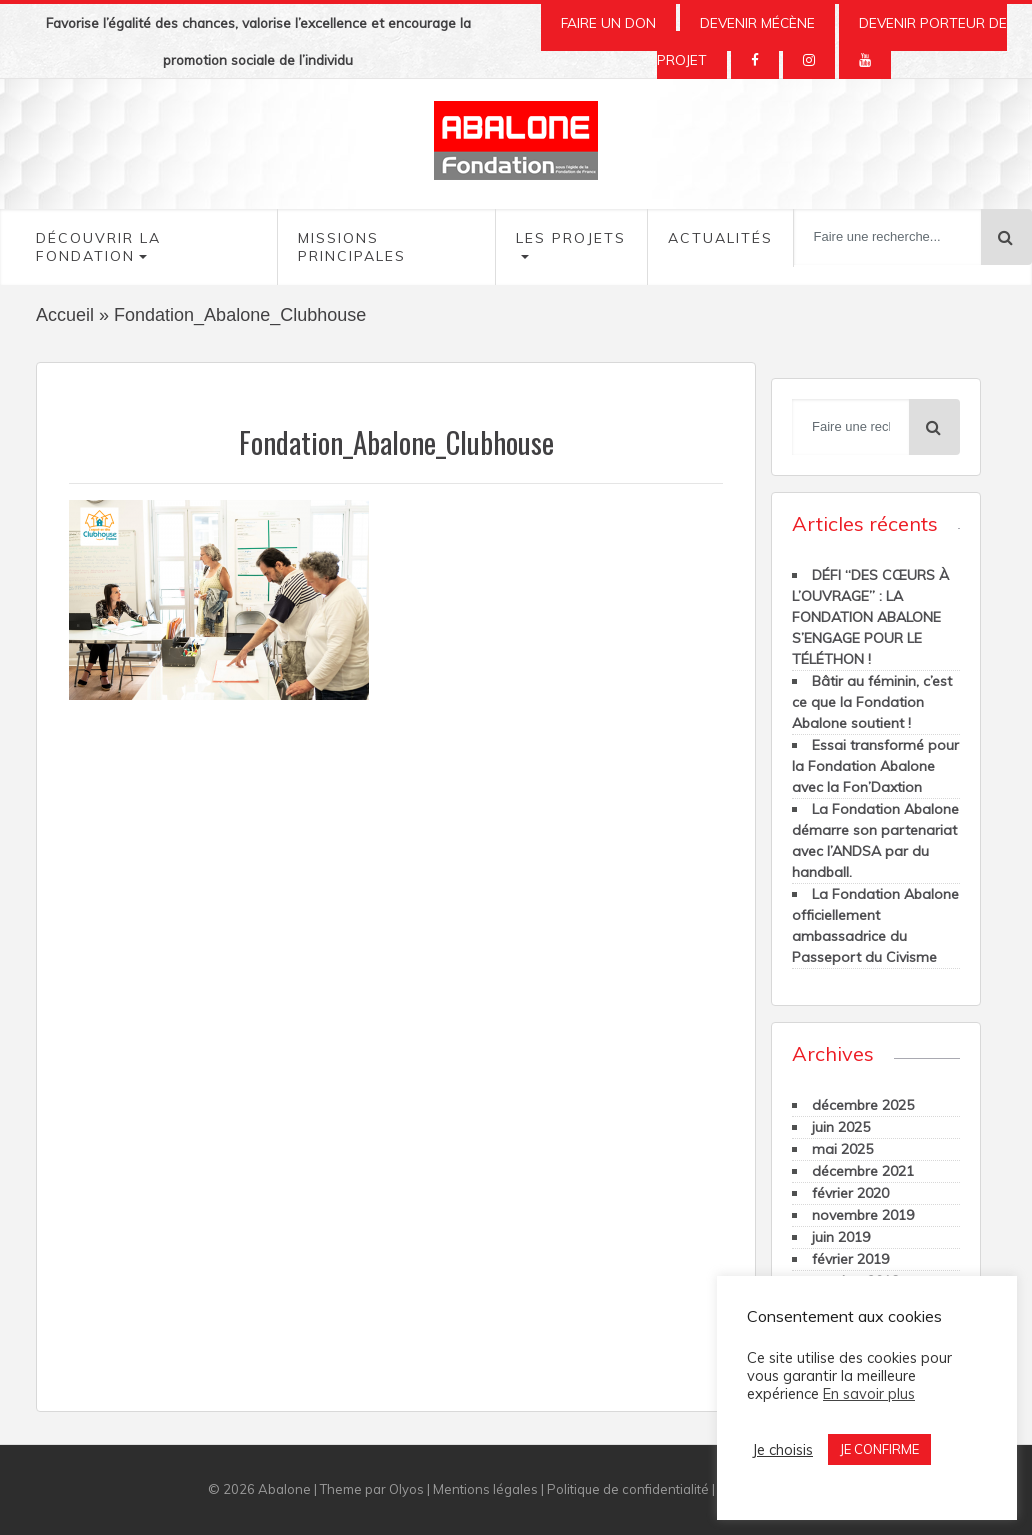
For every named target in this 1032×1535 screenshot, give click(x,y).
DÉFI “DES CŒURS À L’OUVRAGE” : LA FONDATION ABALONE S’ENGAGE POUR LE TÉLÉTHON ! (870, 617)
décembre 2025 (863, 1105)
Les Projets (571, 238)
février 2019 (850, 1259)
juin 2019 (841, 1237)
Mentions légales (485, 1489)
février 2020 (850, 1193)
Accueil (65, 315)
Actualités (720, 238)
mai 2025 (842, 1149)
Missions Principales (352, 247)
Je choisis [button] (782, 1450)
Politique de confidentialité (628, 1489)
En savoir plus (869, 1393)
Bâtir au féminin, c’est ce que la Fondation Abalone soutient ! (872, 702)
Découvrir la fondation (98, 247)
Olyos (406, 1489)
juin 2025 (841, 1127)
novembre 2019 (863, 1215)
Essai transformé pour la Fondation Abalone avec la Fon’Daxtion (875, 766)
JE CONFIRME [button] (879, 1449)
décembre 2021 (863, 1171)
